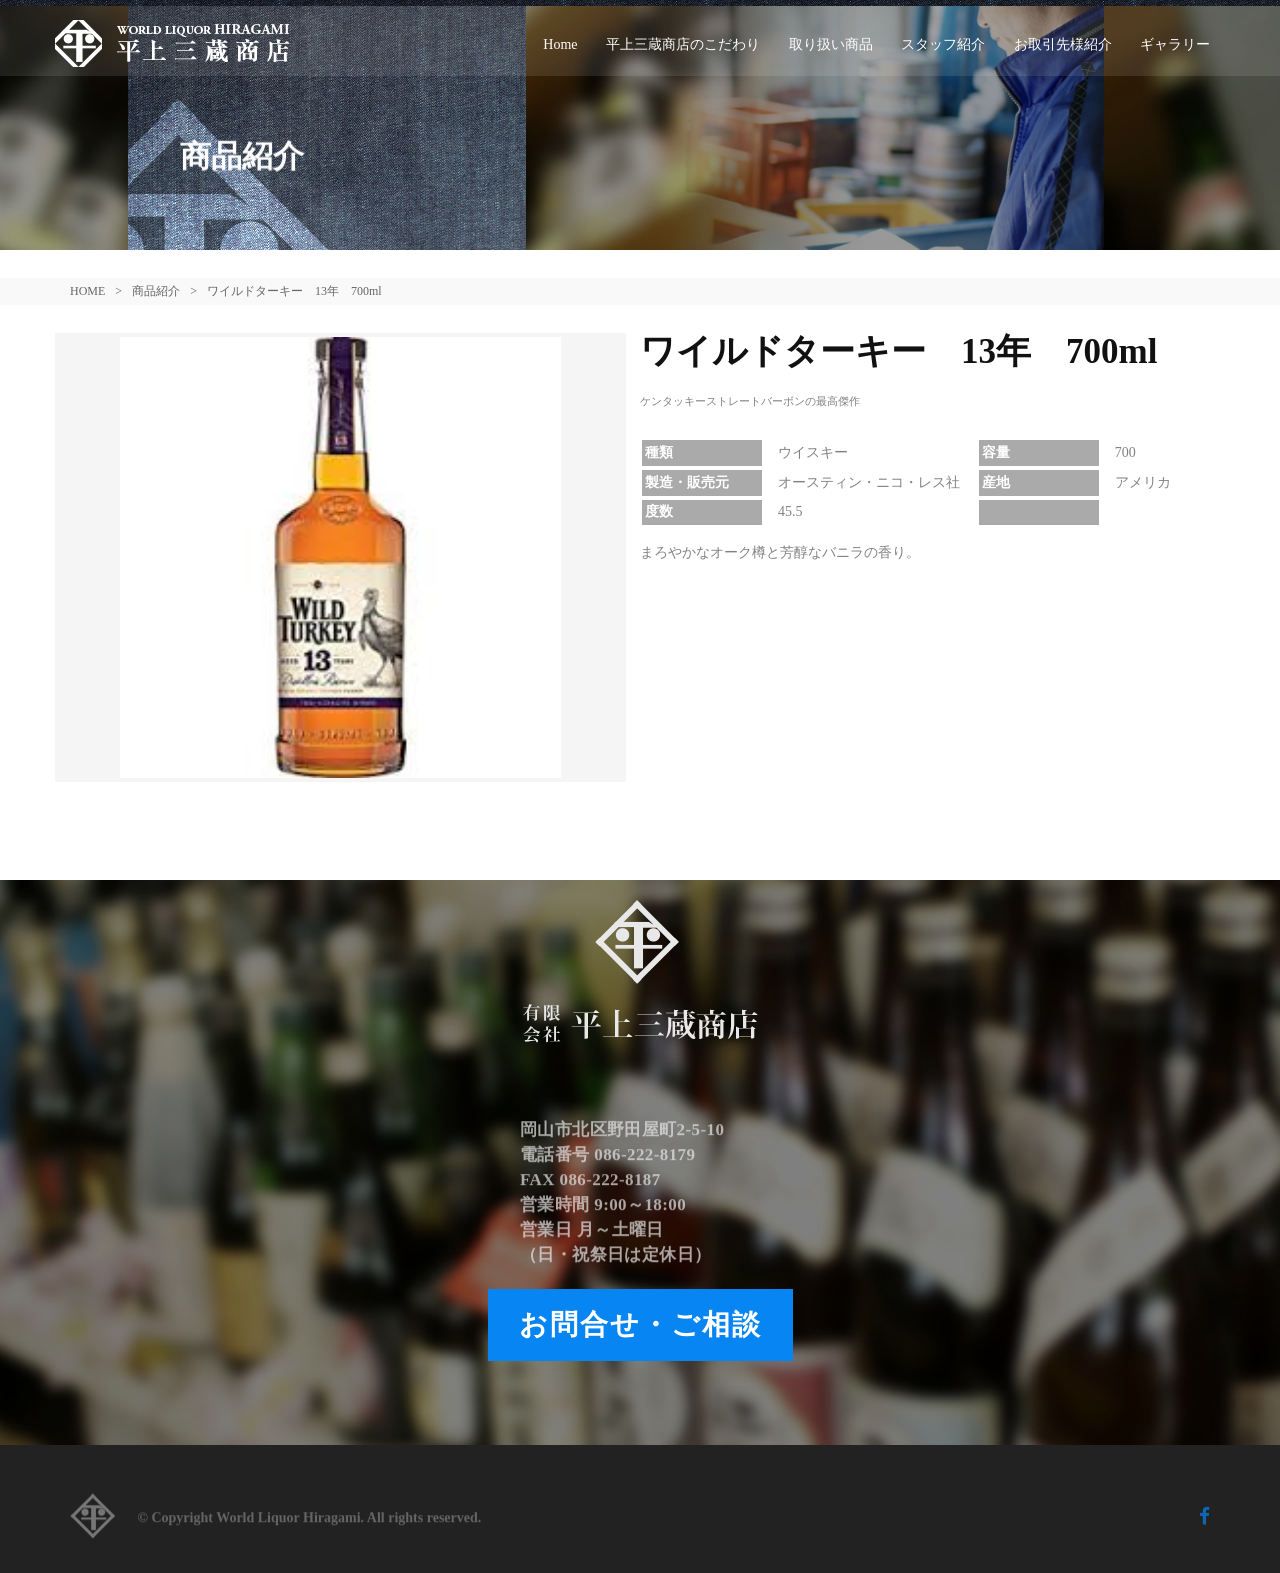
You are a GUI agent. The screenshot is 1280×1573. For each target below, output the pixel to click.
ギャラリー (1175, 44)
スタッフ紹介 (943, 44)
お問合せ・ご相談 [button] (640, 1324)
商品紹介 (156, 291)
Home (560, 44)
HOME (87, 291)
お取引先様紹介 (1063, 44)
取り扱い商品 (831, 44)
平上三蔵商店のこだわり (683, 44)
